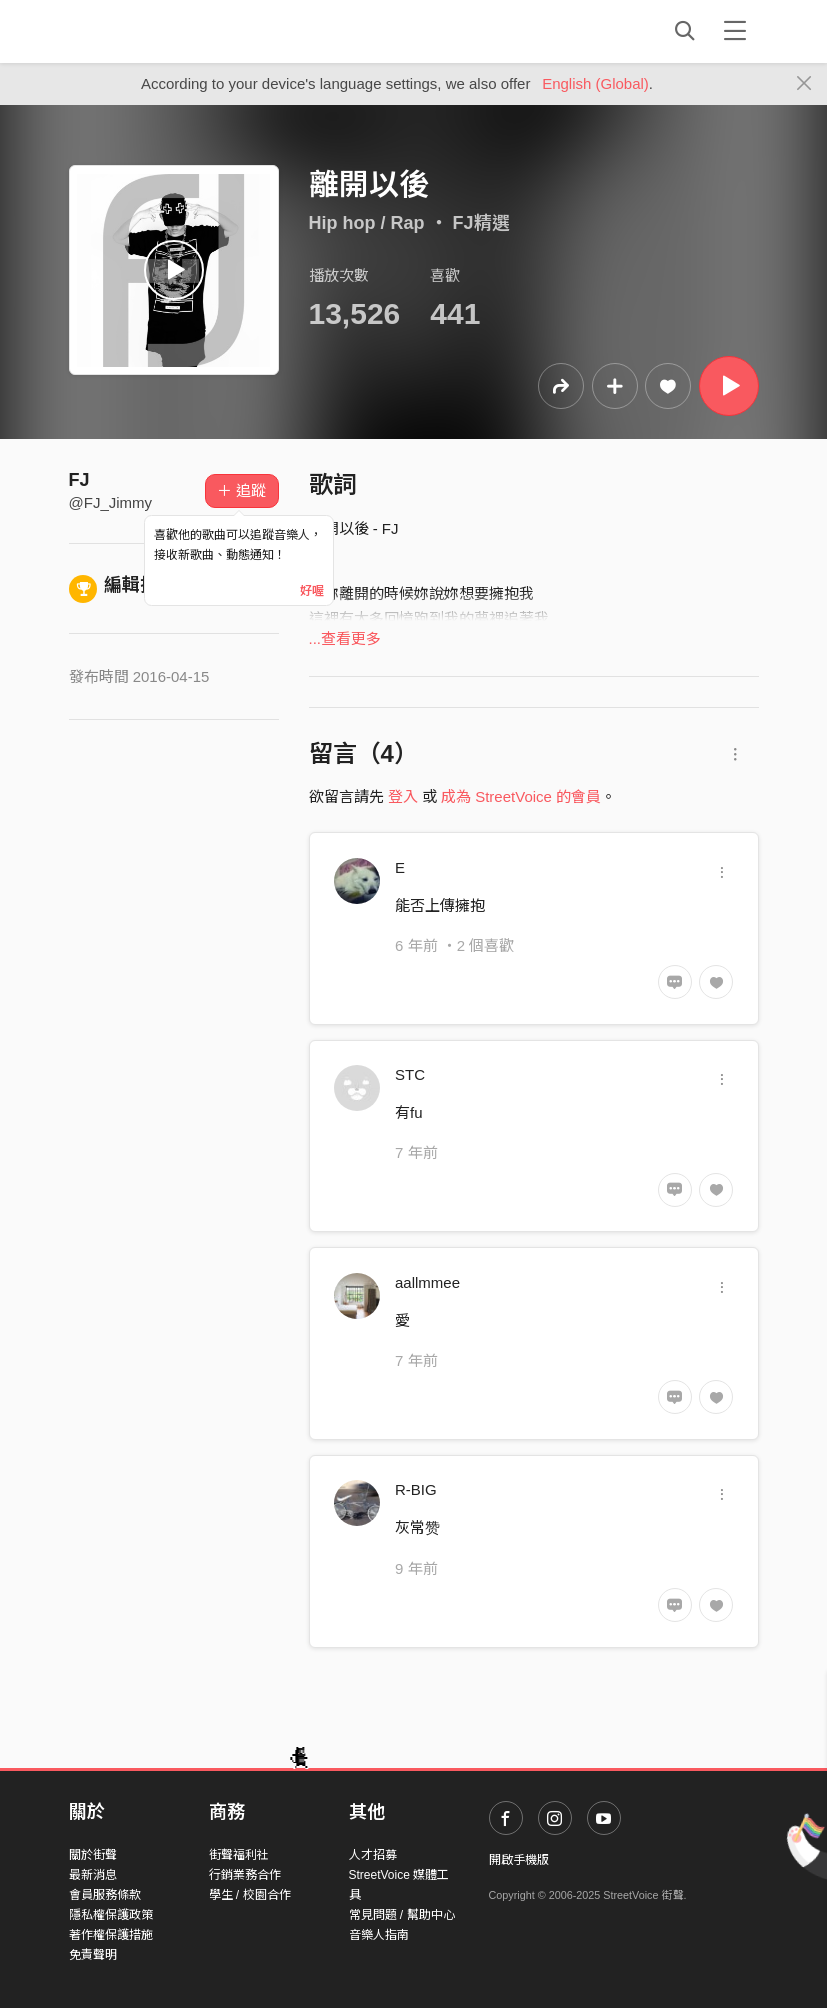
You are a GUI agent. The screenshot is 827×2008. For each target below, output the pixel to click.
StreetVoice (151, 31)
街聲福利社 (239, 1855)
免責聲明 (93, 1955)
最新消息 (93, 1875)
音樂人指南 (379, 1935)
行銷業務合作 (245, 1875)
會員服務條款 (105, 1895)
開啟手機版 (519, 1860)
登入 (403, 796)
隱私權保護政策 (111, 1915)
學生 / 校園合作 (250, 1895)
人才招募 (373, 1855)
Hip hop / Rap (367, 223)
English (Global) (595, 83)
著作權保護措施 (111, 1935)
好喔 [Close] (312, 591)
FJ (79, 480)
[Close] (804, 84)
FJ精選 (481, 223)
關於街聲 (93, 1855)
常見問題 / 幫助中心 (402, 1915)
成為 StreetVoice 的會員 (521, 796)
